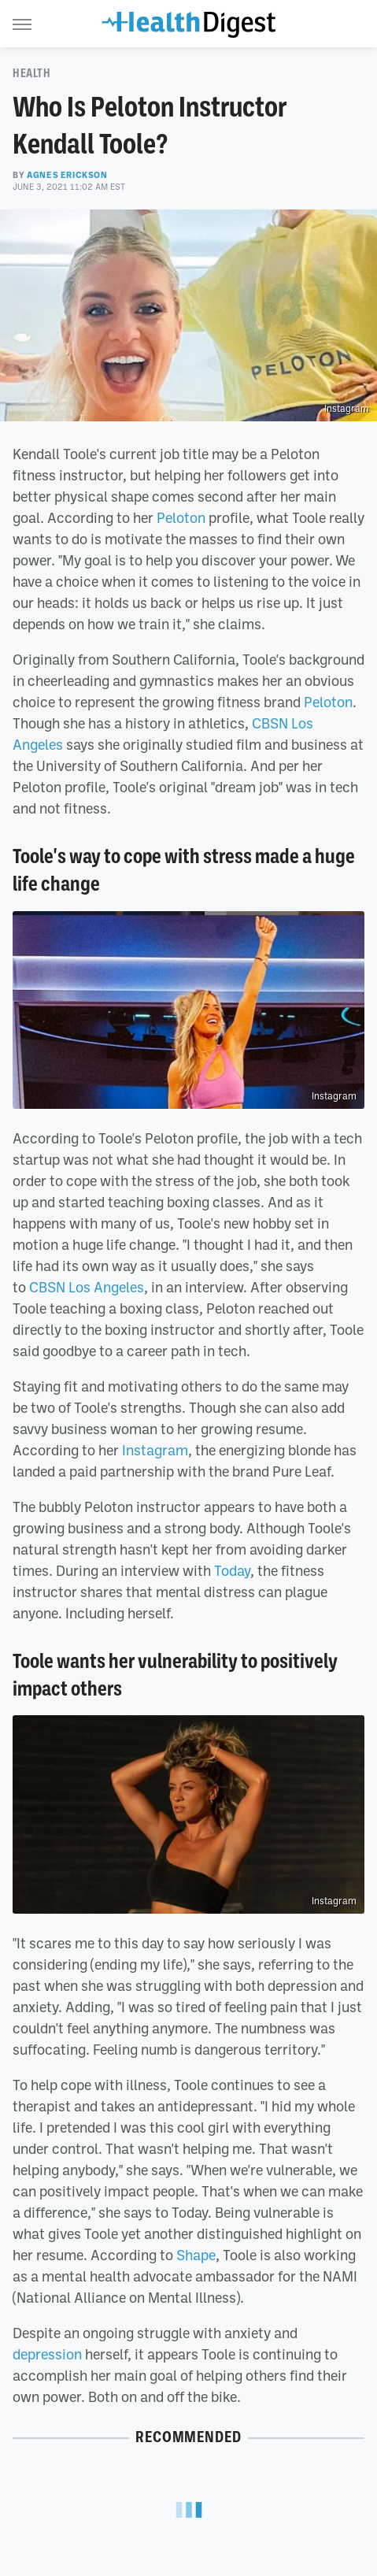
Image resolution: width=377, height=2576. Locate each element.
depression (47, 2354)
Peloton (181, 517)
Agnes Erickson (67, 174)
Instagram (346, 408)
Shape (196, 2254)
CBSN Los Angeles (86, 1286)
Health (32, 73)
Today (232, 1570)
